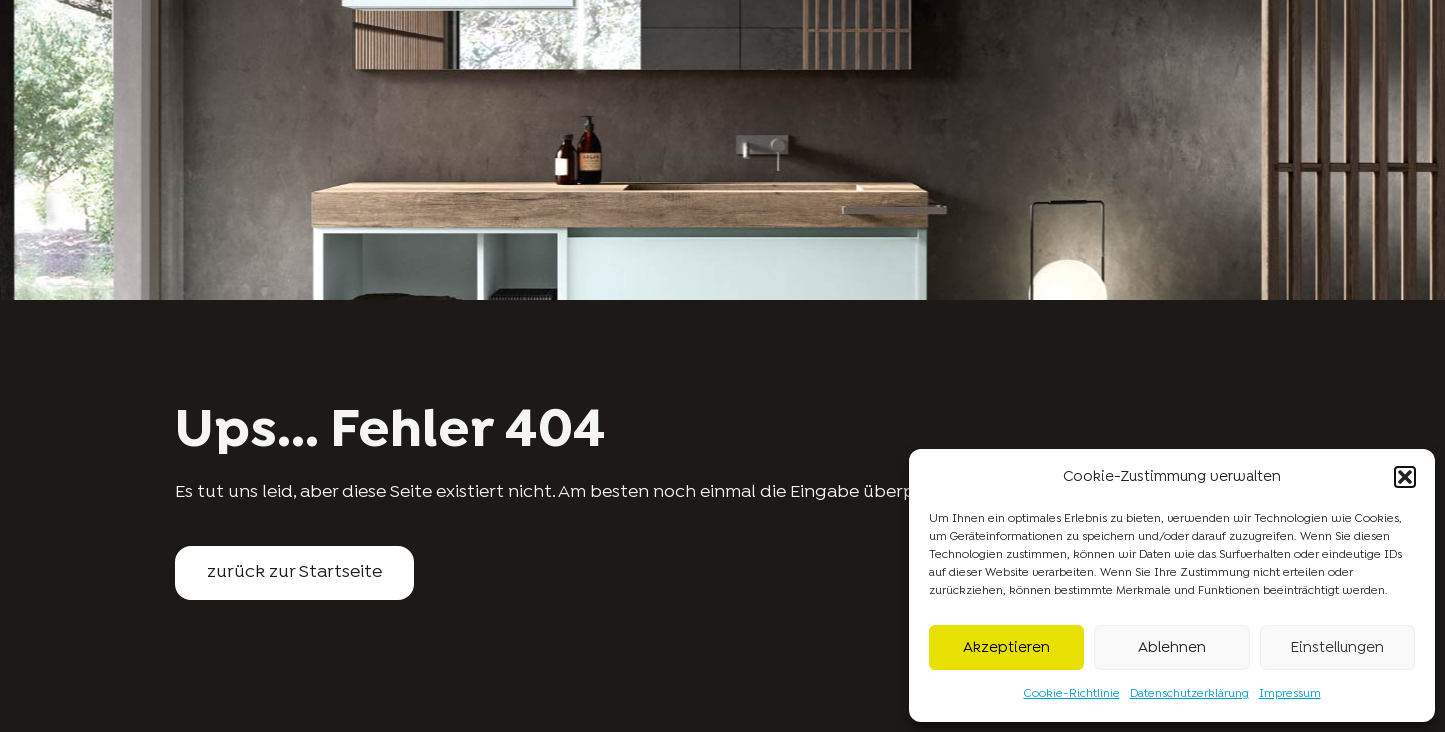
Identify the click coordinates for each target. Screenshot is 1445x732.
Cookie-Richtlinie (1072, 694)
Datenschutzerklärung (1189, 694)
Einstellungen (1337, 648)
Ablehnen (1172, 648)
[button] (1405, 477)
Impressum (1290, 694)
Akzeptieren (1006, 648)
